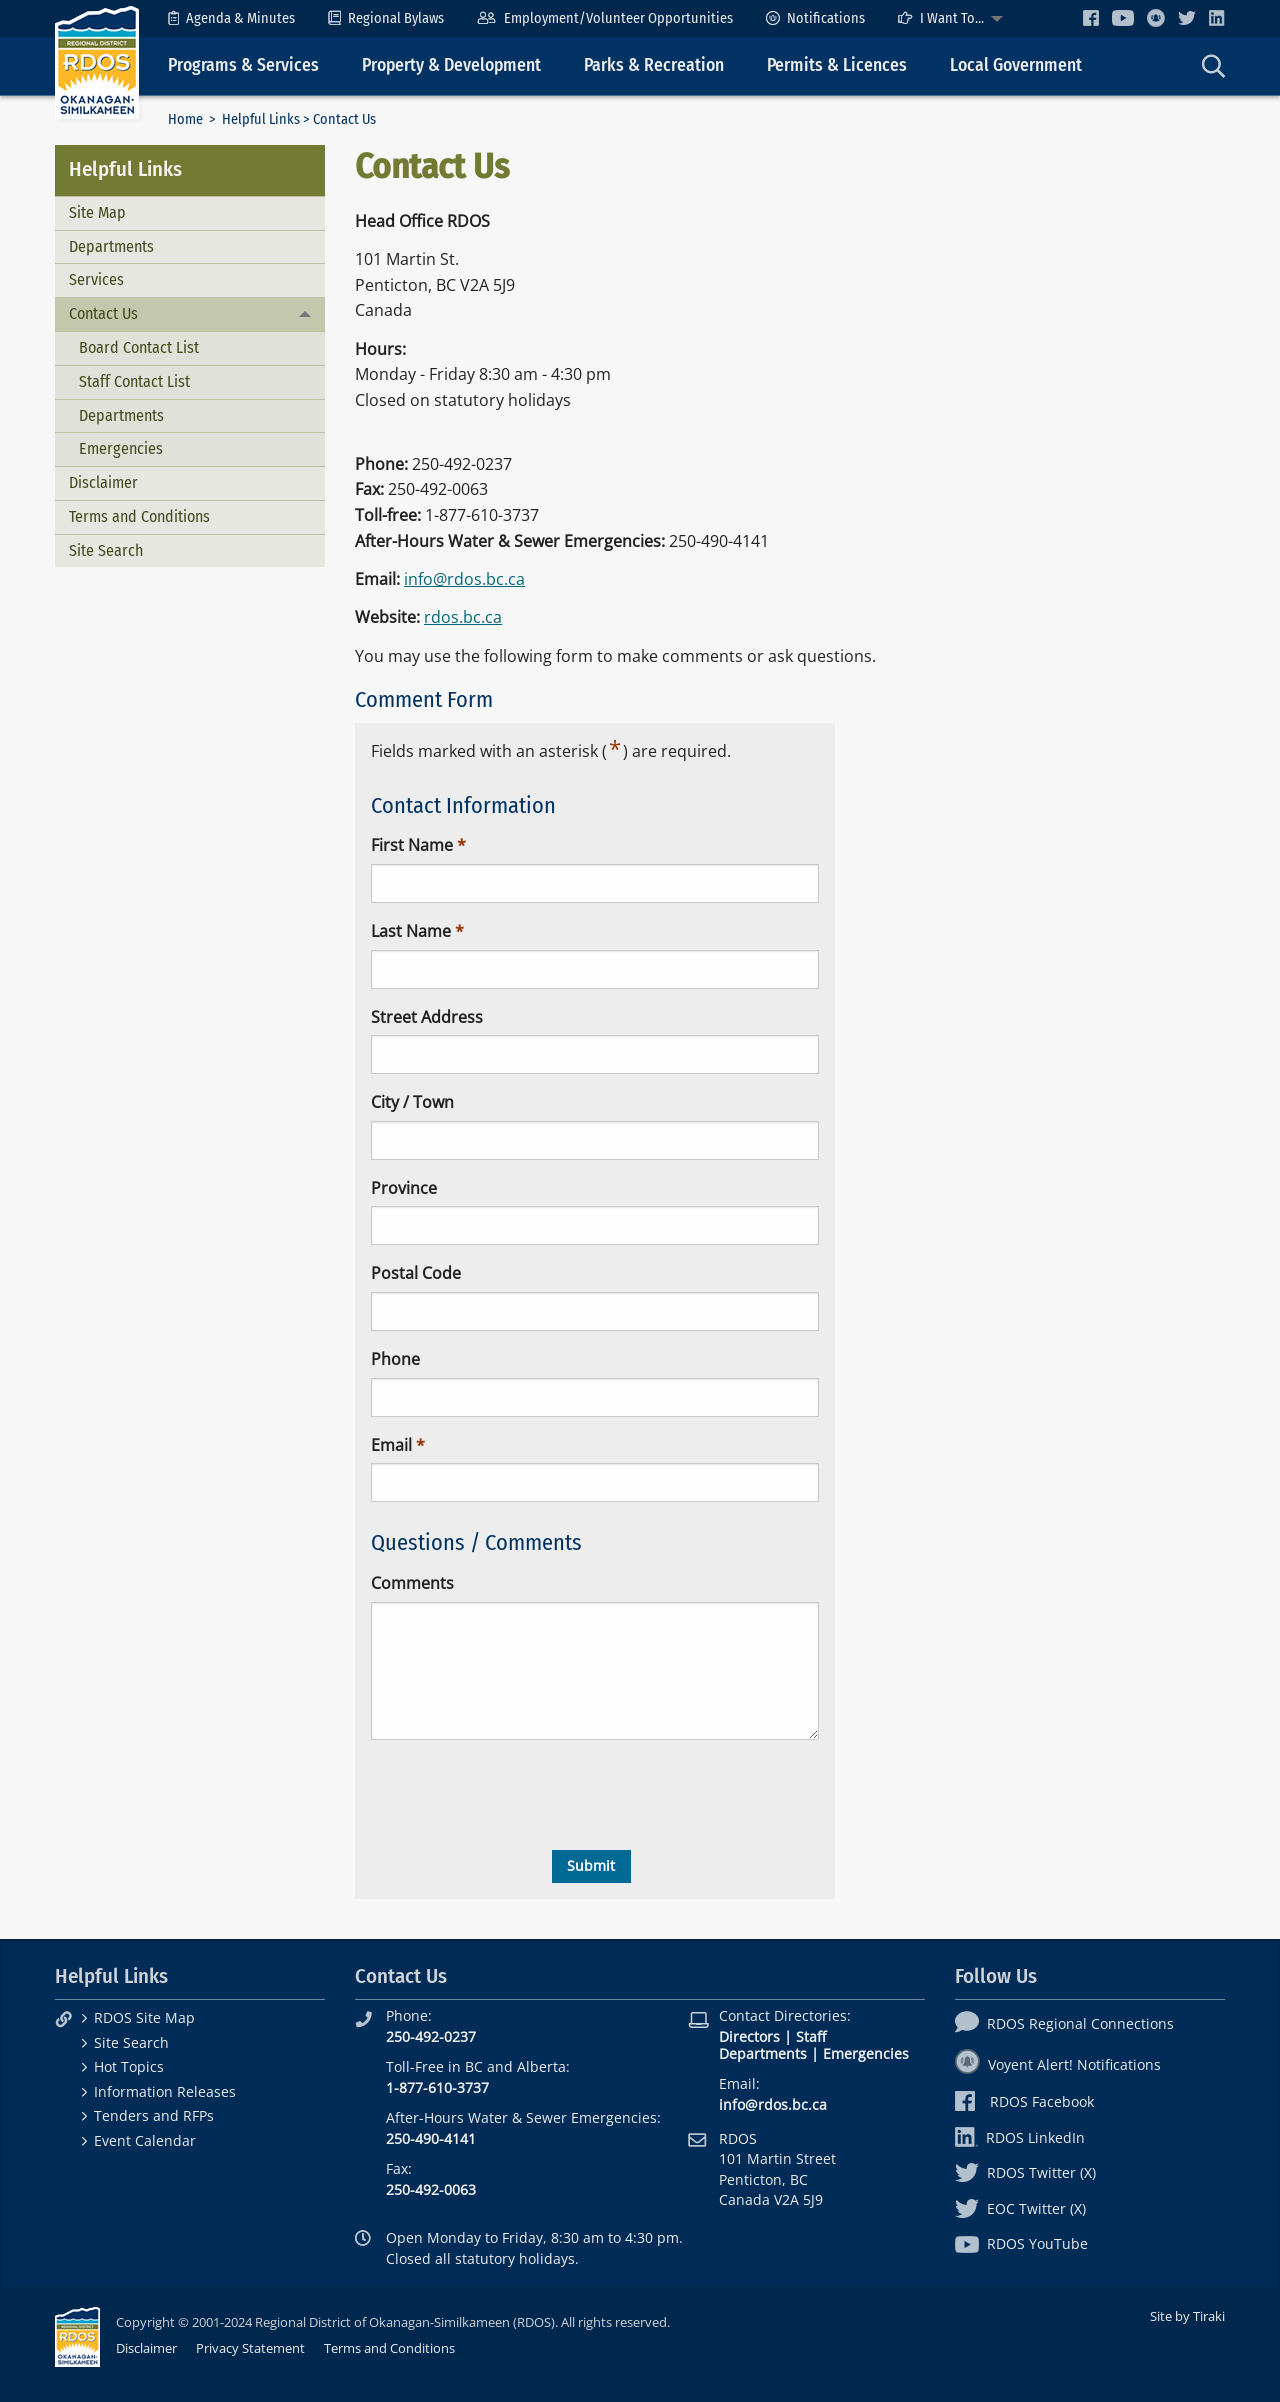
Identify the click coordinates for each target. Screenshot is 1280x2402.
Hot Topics (129, 2066)
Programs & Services (243, 65)
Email (391, 1445)
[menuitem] (231, 18)
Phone (395, 1359)
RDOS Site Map (144, 2017)
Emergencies (121, 448)
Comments (412, 1583)
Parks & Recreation (654, 65)
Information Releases (165, 2091)
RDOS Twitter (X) (1025, 2172)
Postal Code (416, 1273)
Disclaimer (103, 482)
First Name (412, 845)
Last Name (411, 931)
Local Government (1016, 65)
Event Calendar (145, 2140)
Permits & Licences (837, 65)
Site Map (97, 212)
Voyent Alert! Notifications (1058, 2064)
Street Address (427, 1017)
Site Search (106, 550)
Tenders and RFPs (154, 2115)
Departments (111, 246)
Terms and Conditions (139, 516)
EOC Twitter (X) (1020, 2208)
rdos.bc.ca (463, 617)
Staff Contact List (134, 381)
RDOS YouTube (1021, 2243)
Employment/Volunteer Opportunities (604, 18)
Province (404, 1188)
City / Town (412, 1102)
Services (96, 279)
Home (185, 119)
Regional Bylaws (386, 18)
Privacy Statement (250, 2348)
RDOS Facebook (1024, 2101)
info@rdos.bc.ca (464, 579)
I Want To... (941, 18)
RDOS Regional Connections (1064, 2023)
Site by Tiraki (1187, 2316)
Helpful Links (261, 119)
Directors (749, 2036)
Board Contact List (139, 347)
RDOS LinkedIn (1020, 2137)
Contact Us (103, 313)
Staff (811, 2036)
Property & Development (451, 65)
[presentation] (523, 1795)
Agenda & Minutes (231, 18)
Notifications (815, 18)
